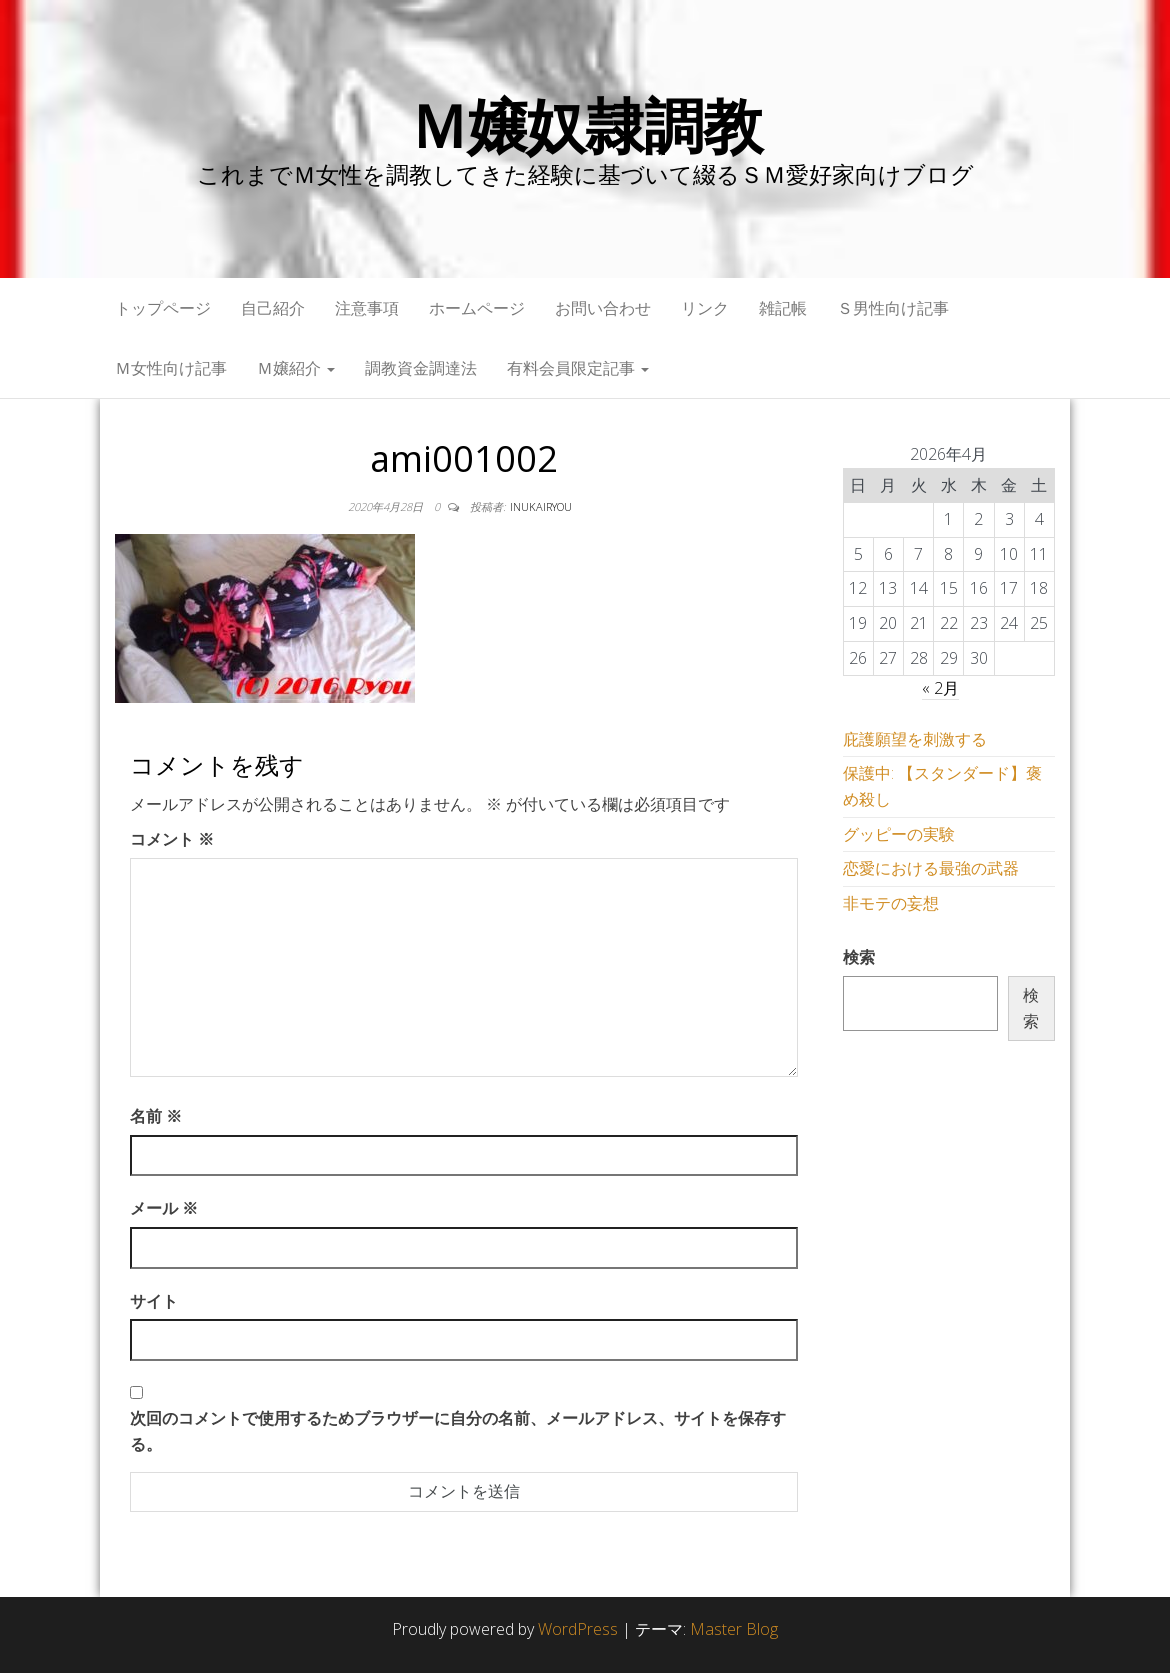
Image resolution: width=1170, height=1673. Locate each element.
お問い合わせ (603, 308)
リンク (705, 308)
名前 (156, 1116)
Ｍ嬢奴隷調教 (585, 125)
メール (164, 1208)
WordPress (578, 1629)
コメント (172, 839)
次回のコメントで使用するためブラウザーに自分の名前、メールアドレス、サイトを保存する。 (458, 1431)
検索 (859, 957)
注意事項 (367, 308)
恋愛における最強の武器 (931, 868)
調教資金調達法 (421, 368)
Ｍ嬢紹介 (296, 368)
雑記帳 (783, 308)
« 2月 (940, 688)
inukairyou (541, 506)
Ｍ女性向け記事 (171, 368)
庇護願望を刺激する (915, 739)
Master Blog (734, 1629)
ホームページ (477, 308)
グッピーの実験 (899, 834)
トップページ (163, 308)
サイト (154, 1301)
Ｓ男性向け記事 (893, 308)
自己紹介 (273, 308)
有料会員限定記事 (578, 368)
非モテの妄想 (891, 903)
